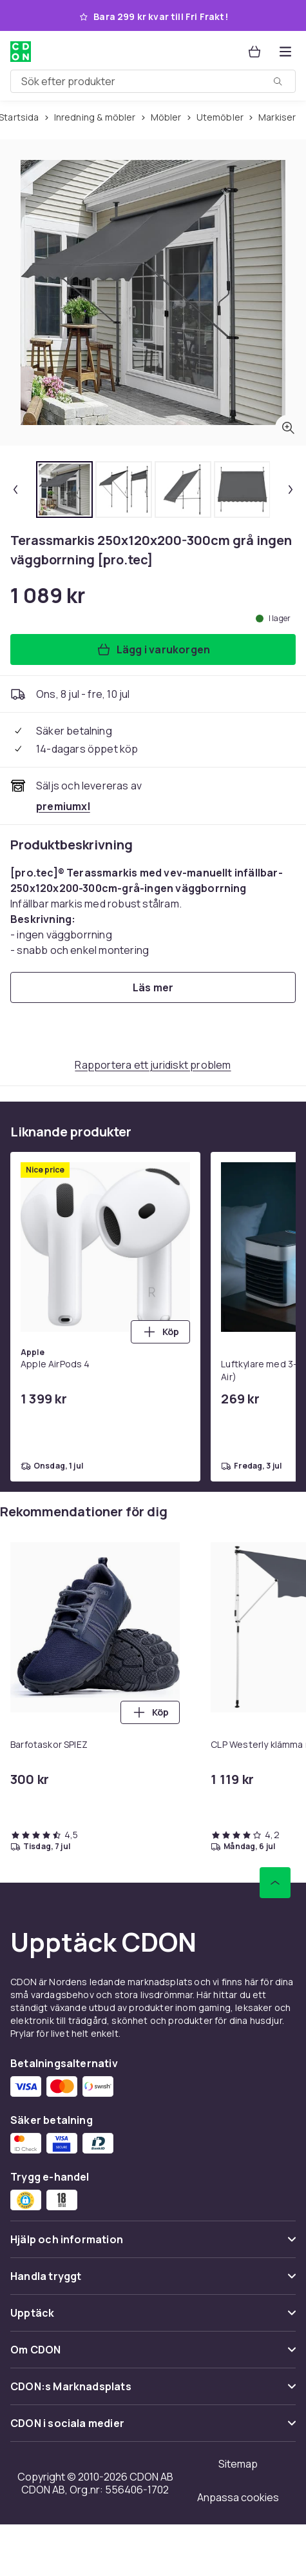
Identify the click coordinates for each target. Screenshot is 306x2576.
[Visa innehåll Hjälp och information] (153, 2245)
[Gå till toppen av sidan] (275, 1882)
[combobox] (153, 81)
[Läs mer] (153, 987)
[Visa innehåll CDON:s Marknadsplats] (153, 2392)
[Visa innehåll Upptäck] (153, 2318)
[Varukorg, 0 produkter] (254, 51)
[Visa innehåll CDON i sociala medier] (153, 2428)
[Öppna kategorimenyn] (285, 51)
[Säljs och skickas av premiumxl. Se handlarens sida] (63, 806)
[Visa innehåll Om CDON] (153, 2355)
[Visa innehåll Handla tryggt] (153, 2281)
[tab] (64, 489)
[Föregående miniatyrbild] (15, 489)
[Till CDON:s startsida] (20, 51)
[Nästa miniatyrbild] (290, 489)
